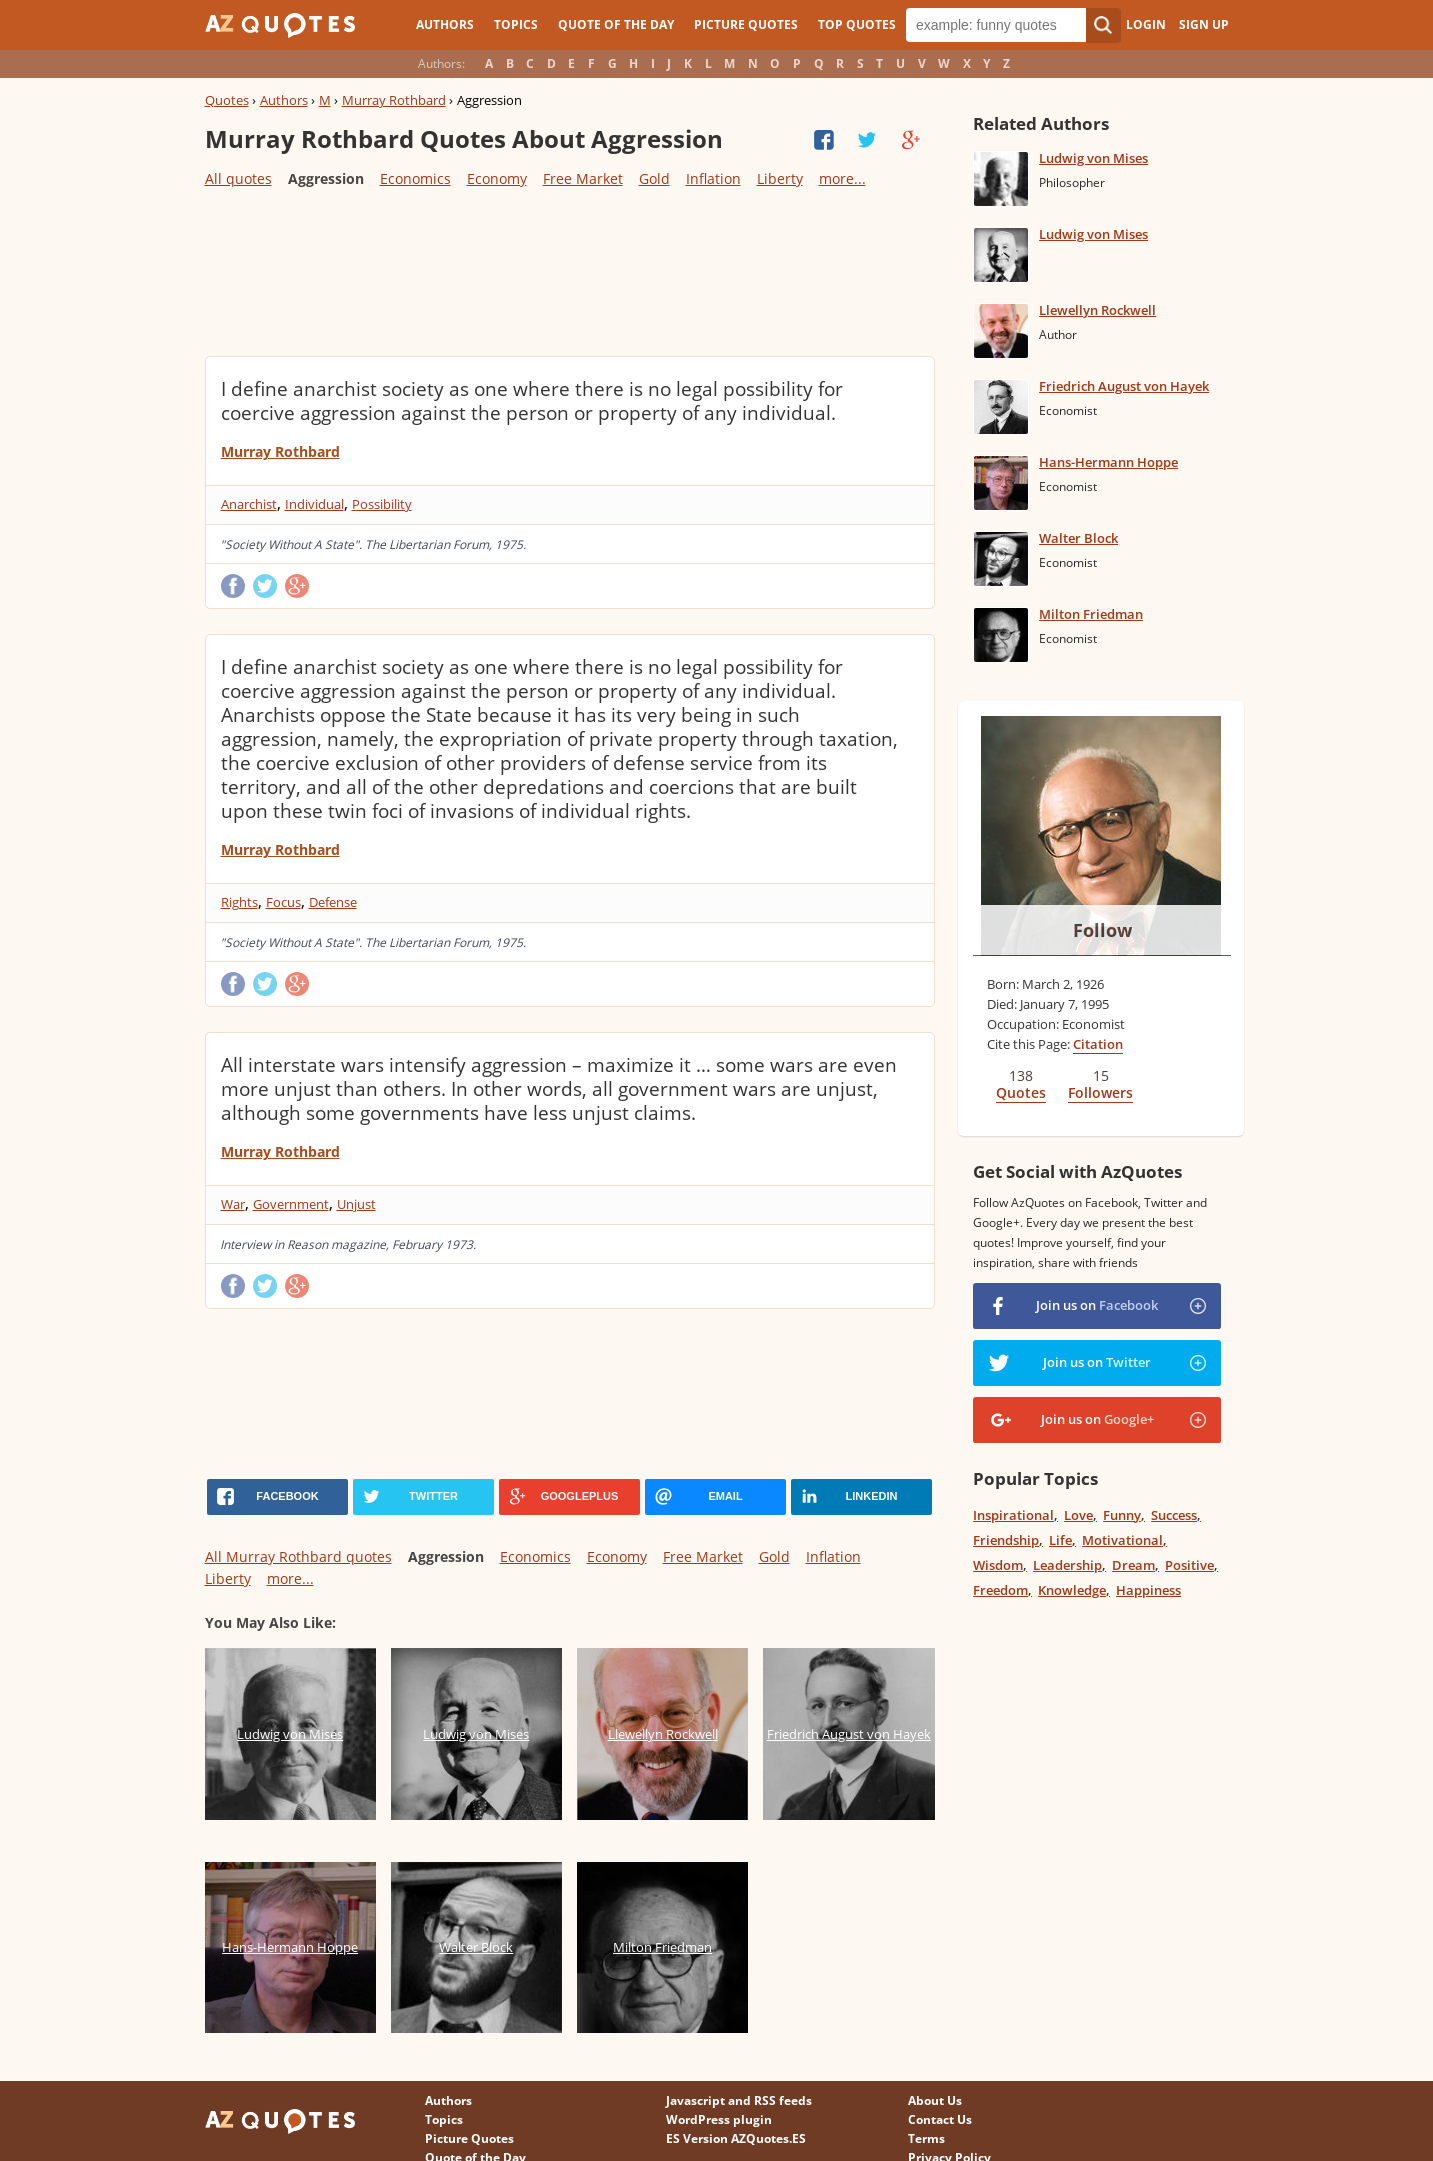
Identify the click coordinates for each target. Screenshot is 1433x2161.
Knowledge (1072, 1590)
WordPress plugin (719, 2119)
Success (1174, 1515)
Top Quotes (857, 24)
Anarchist (249, 504)
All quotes (238, 178)
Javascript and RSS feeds (739, 2100)
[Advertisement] (569, 271)
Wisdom (998, 1565)
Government (291, 1204)
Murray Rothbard (394, 100)
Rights (239, 902)
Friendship (1006, 1540)
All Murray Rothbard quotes (298, 1556)
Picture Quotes (746, 24)
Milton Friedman (1091, 614)
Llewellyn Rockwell (1097, 310)
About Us (935, 2100)
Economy (497, 178)
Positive (1189, 1565)
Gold (654, 178)
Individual (314, 504)
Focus (283, 902)
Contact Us (940, 2119)
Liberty (780, 178)
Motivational (1122, 1540)
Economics (415, 178)
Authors (445, 24)
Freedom (1000, 1590)
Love (1078, 1515)
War (233, 1204)
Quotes (227, 100)
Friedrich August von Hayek (1124, 386)
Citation (1098, 1044)
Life (1060, 1540)
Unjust (356, 1204)
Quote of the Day (616, 24)
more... (842, 178)
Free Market (583, 178)
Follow (1102, 930)
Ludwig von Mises (1093, 158)
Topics (516, 24)
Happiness (1148, 1590)
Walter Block (1078, 538)
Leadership (1067, 1565)
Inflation (713, 178)
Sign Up (1204, 24)
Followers (1100, 1092)
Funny (1122, 1515)
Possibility (382, 504)
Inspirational (1013, 1515)
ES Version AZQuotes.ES (736, 2138)
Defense (333, 902)
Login (1146, 24)
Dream (1133, 1565)
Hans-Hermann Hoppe (1108, 462)
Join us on (1097, 1305)
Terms (926, 2138)
